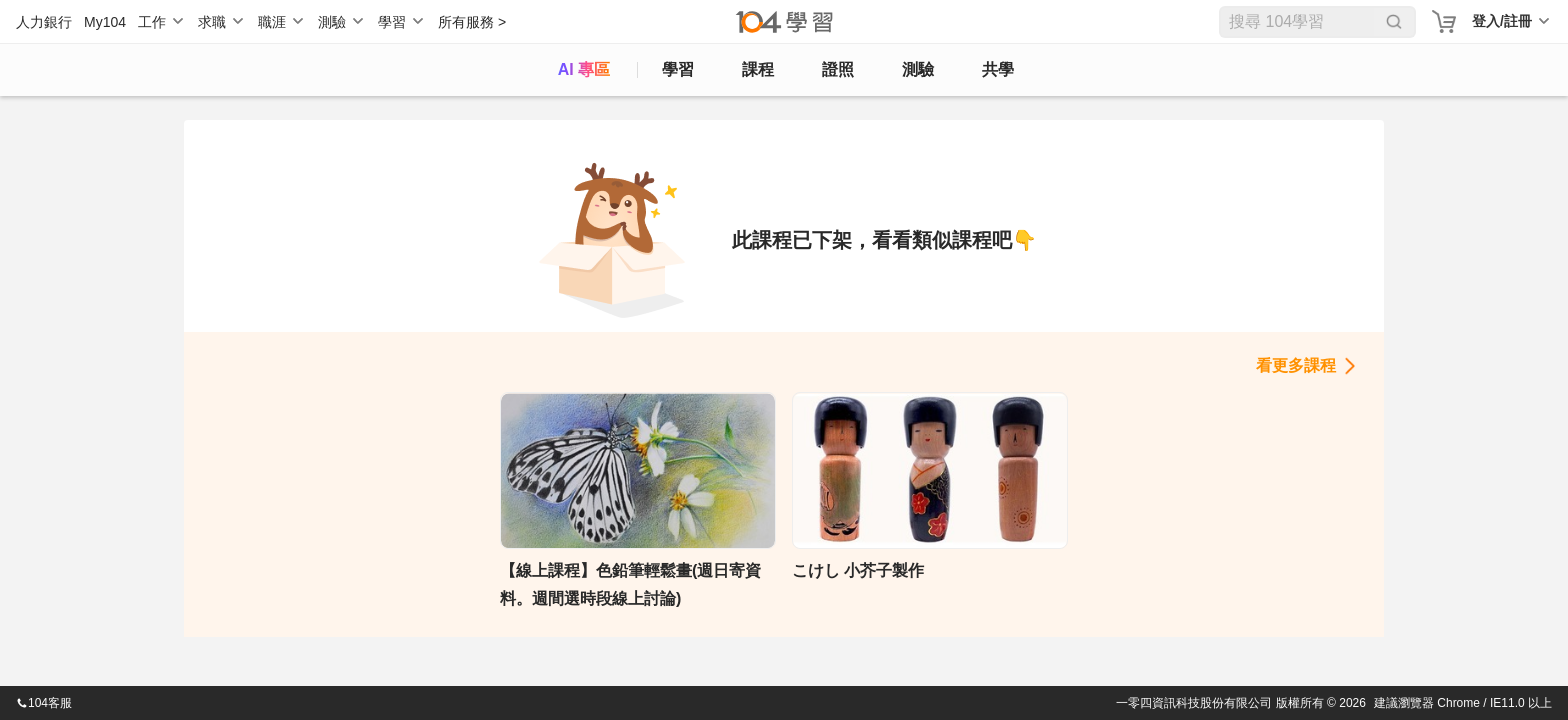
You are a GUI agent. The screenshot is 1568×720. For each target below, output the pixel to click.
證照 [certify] (838, 69)
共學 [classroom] (998, 69)
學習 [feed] (678, 69)
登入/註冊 (1502, 21)
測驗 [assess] (918, 69)
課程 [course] (758, 69)
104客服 (44, 703)
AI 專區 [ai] (584, 69)
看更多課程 (1296, 365)
